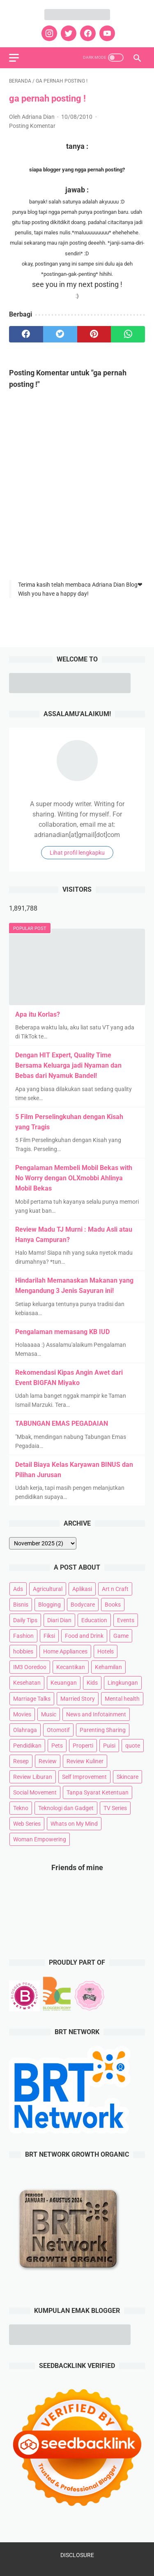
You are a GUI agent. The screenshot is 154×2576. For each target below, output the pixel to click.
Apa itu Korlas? (37, 1014)
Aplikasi (82, 1589)
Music (48, 1714)
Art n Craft (115, 1589)
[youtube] (106, 33)
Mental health (122, 1698)
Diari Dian (59, 1620)
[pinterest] (94, 334)
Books (113, 1604)
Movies (22, 1714)
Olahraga (25, 1730)
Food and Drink (84, 1636)
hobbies (23, 1651)
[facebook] (87, 33)
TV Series (115, 1808)
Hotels (105, 1651)
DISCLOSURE (77, 2555)
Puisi (109, 1745)
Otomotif (58, 1730)
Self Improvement (84, 1777)
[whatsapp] (128, 334)
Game (121, 1636)
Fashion (23, 1636)
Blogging (49, 1604)
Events (125, 1620)
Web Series (27, 1823)
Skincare (127, 1777)
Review (48, 1761)
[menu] (14, 58)
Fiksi (49, 1636)
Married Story (77, 1698)
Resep (21, 1761)
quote (132, 1745)
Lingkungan (123, 1682)
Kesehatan (27, 1682)
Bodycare (83, 1604)
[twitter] (67, 33)
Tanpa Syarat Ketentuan (98, 1792)
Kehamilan (108, 1667)
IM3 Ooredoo (29, 1667)
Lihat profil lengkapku (77, 852)
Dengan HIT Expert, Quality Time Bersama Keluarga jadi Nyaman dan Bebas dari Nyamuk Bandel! (68, 1065)
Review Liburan (32, 1777)
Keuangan (64, 1682)
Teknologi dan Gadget (66, 1808)
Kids (92, 1682)
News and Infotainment (96, 1714)
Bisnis (20, 1604)
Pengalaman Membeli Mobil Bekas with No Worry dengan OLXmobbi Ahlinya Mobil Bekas (73, 1178)
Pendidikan (27, 1745)
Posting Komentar (32, 126)
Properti (83, 1745)
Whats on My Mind (74, 1823)
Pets (57, 1745)
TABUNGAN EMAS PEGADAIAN (61, 1423)
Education (94, 1620)
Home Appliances (65, 1651)
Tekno (20, 1808)
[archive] (42, 1543)
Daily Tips (25, 1620)
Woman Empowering (39, 1839)
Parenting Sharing (103, 1730)
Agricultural (47, 1589)
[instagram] (48, 33)
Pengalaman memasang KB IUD (62, 1332)
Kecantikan (70, 1667)
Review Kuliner (85, 1761)
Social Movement (35, 1792)
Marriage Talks (32, 1698)
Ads (18, 1589)
